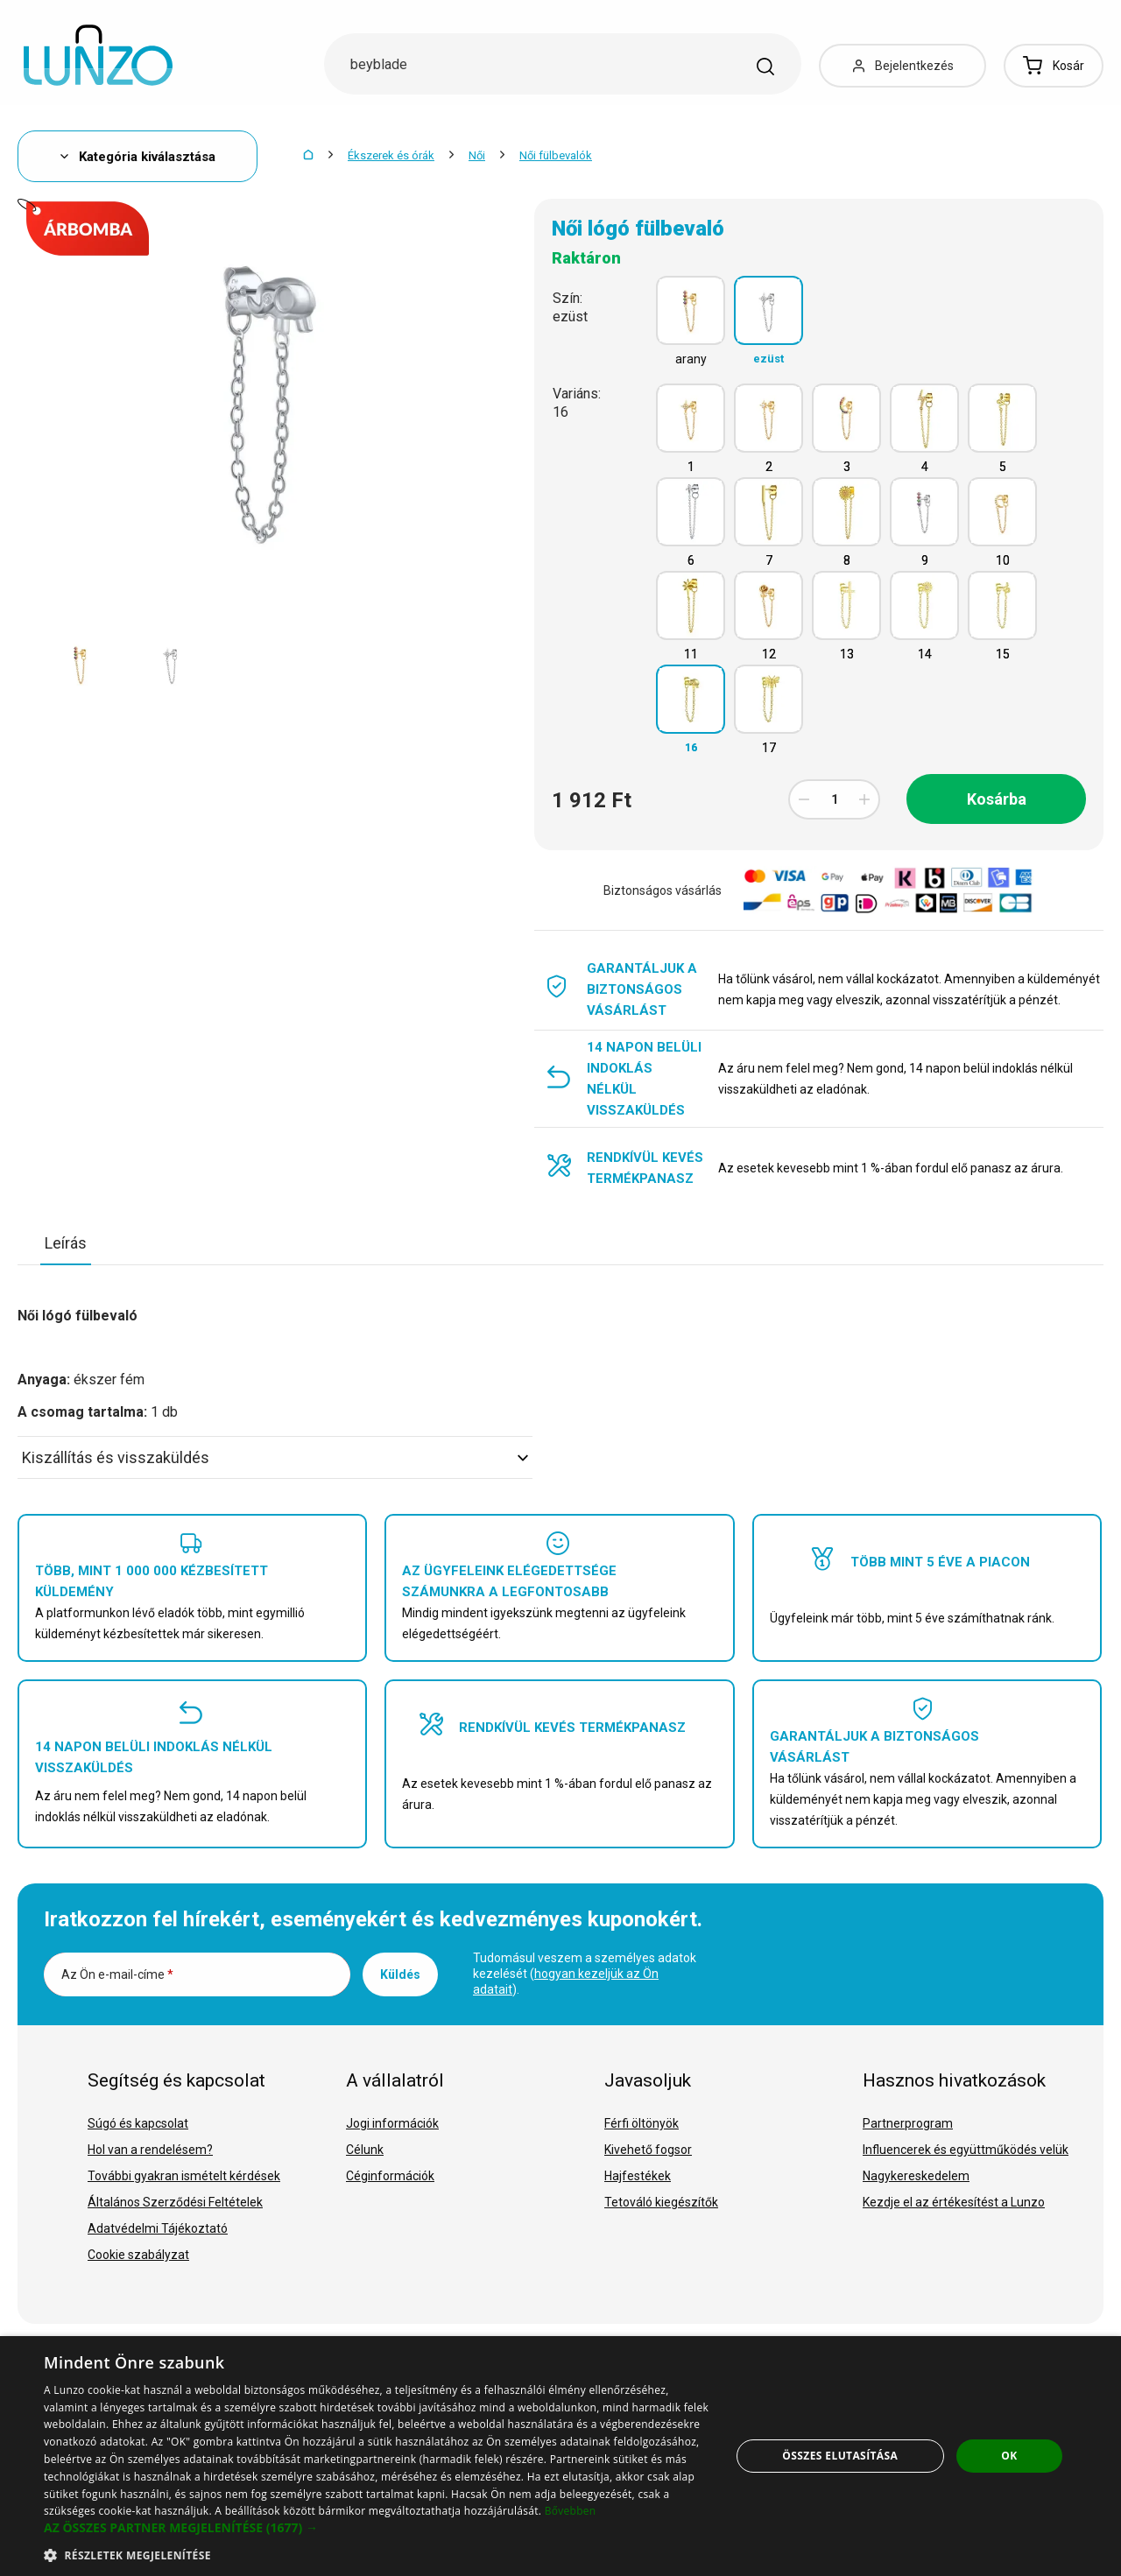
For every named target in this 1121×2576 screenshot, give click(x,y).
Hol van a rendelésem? (150, 2150)
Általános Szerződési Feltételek (175, 2202)
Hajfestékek (637, 2176)
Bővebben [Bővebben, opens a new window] (570, 2510)
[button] (377, 2528)
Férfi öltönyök (641, 2123)
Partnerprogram (908, 2123)
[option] (81, 665)
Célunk (365, 2150)
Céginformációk (390, 2176)
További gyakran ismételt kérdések (184, 2176)
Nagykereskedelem (916, 2176)
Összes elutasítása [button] (840, 2455)
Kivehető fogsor (648, 2150)
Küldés (400, 1974)
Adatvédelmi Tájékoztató (158, 2228)
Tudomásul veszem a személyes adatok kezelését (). (584, 1973)
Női (477, 155)
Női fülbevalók (555, 155)
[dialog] (560, 2456)
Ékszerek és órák (391, 155)
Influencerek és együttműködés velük (965, 2150)
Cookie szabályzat (138, 2255)
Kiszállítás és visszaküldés (275, 1457)
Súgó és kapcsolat (138, 2123)
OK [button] (1009, 2455)
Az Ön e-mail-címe (117, 1974)
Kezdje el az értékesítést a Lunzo (954, 2202)
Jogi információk (392, 2123)
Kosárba (996, 799)
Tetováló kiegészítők (661, 2202)
